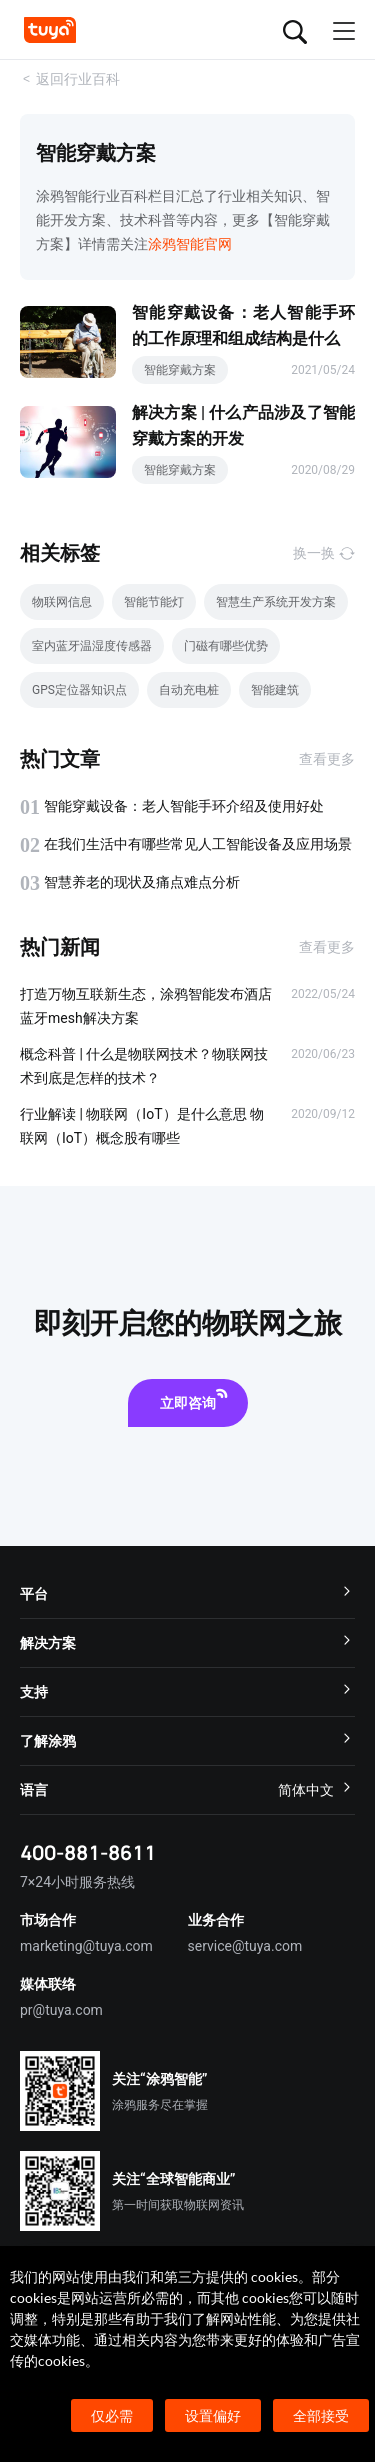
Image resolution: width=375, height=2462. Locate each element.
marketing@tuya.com (86, 1946)
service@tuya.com (245, 1946)
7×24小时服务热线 (77, 1882)
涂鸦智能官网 (190, 244)
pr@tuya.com (61, 2010)
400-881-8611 (88, 1852)
